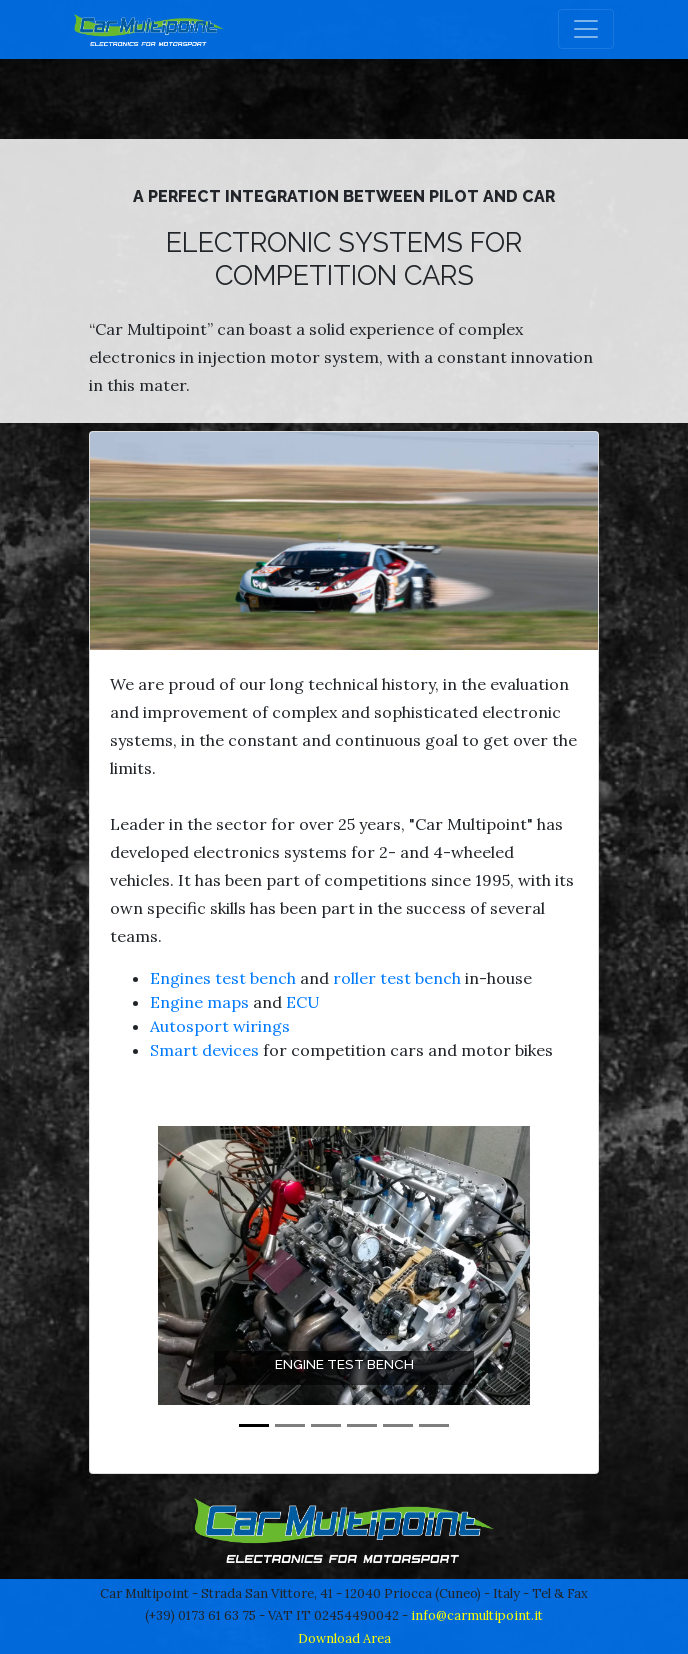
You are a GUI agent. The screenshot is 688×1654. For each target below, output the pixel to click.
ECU (303, 1002)
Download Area (344, 1638)
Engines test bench (223, 978)
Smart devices (204, 1050)
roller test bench (399, 978)
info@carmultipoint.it (477, 1615)
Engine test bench (344, 1364)
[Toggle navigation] (586, 29)
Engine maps (199, 1002)
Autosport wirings (220, 1026)
